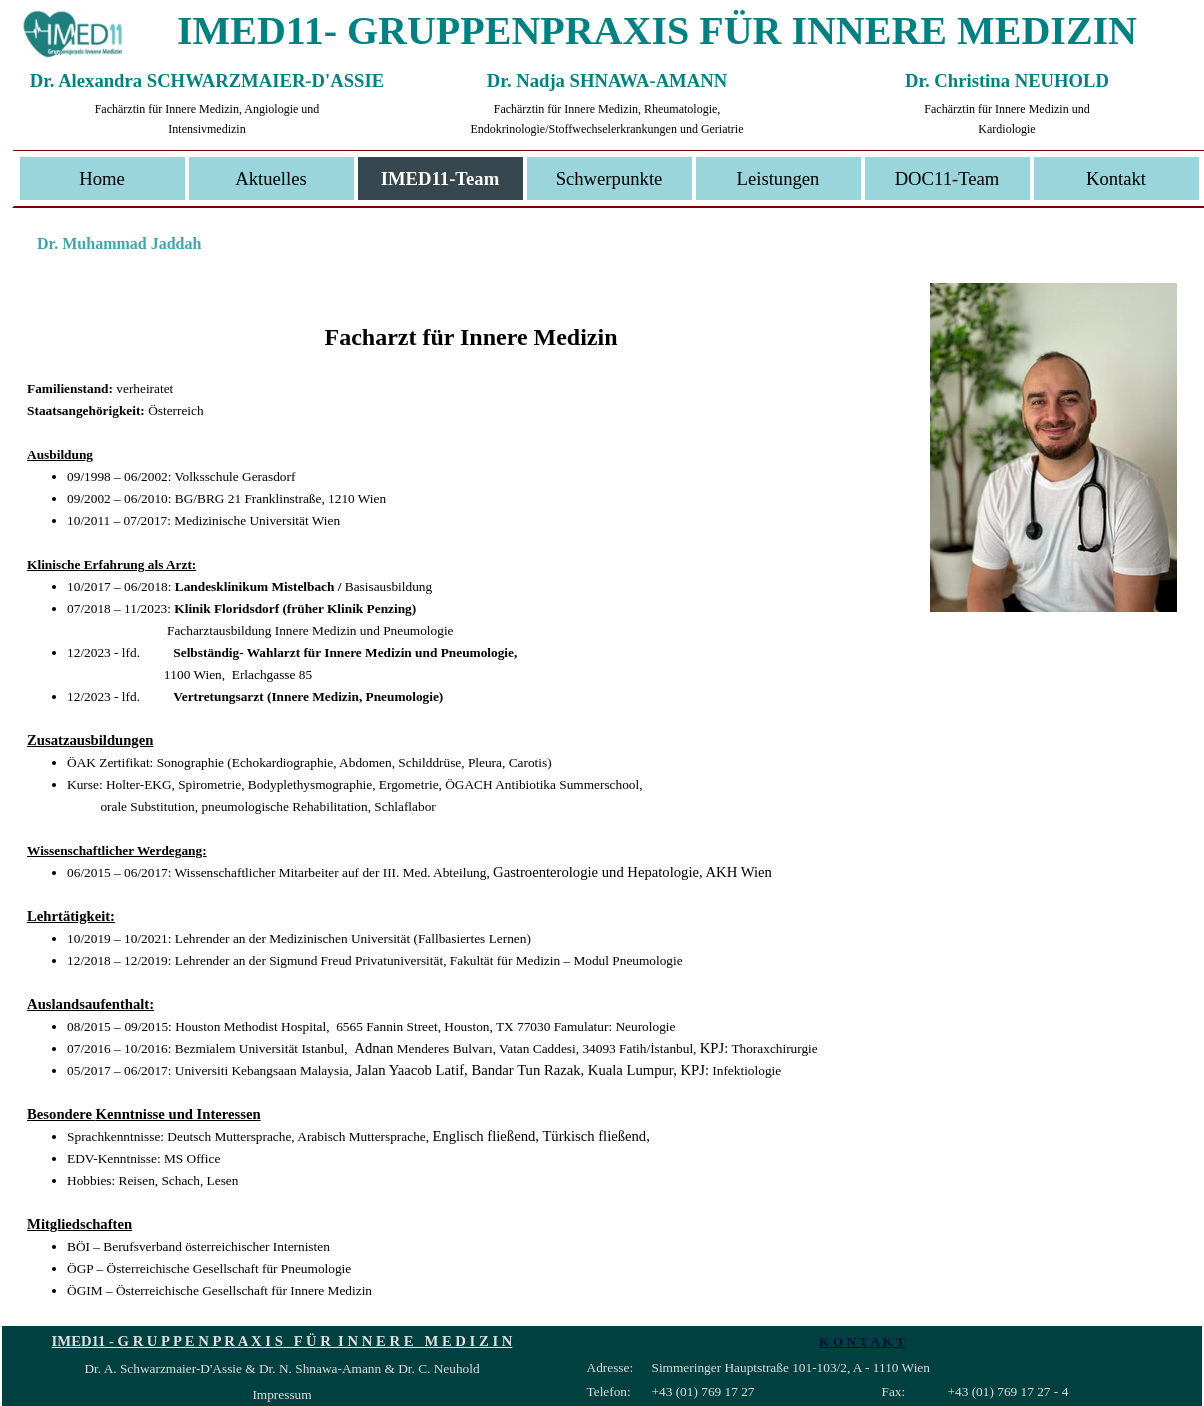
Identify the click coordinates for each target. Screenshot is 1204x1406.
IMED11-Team (440, 178)
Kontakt (1116, 178)
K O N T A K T (862, 1341)
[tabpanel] (602, 792)
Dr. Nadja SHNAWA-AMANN (607, 80)
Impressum (281, 1394)
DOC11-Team (947, 178)
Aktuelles (271, 178)
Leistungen (778, 178)
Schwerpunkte (609, 178)
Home (102, 178)
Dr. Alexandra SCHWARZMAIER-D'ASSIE (207, 80)
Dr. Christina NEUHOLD (1007, 80)
